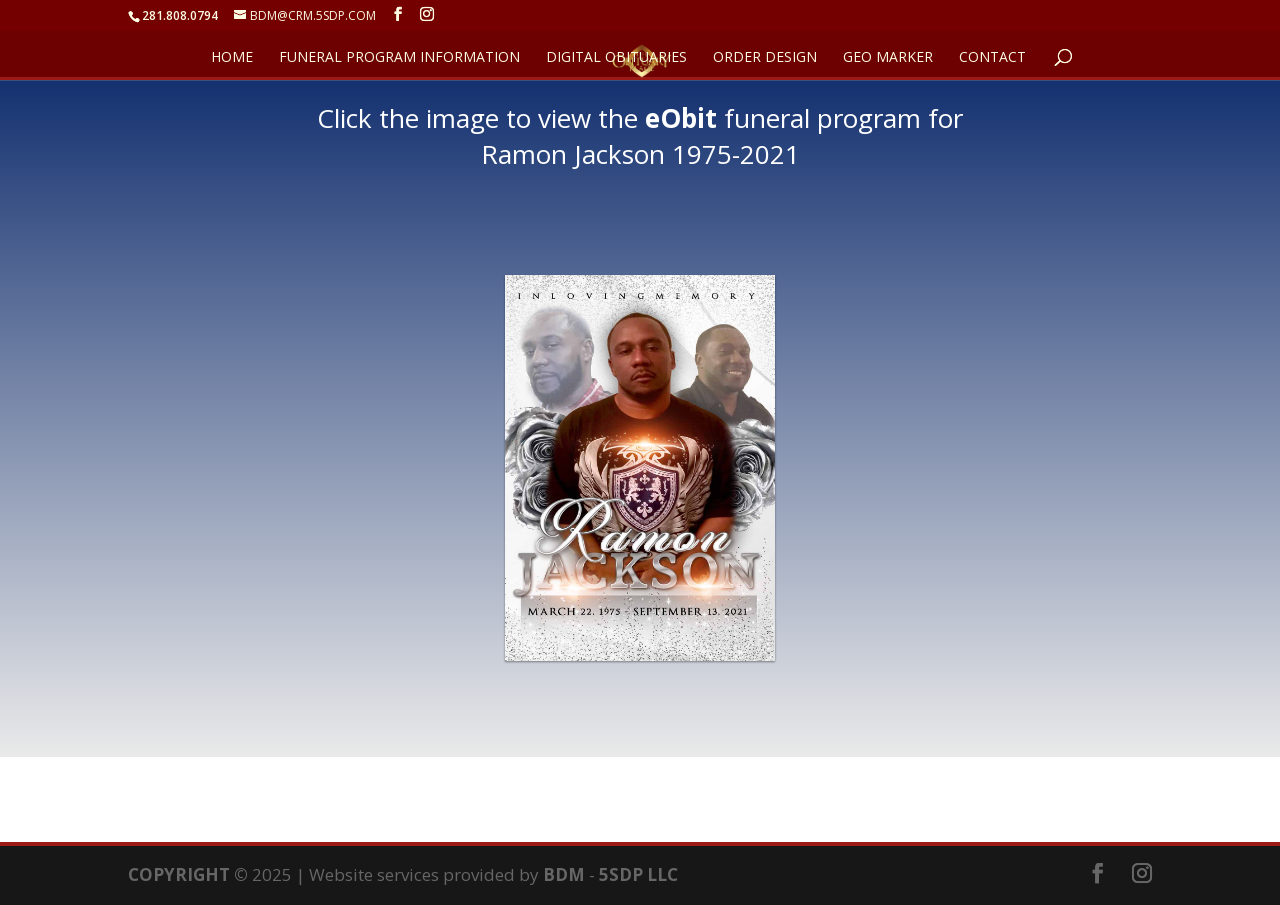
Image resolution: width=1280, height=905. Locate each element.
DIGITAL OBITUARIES (616, 58)
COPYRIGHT (179, 874)
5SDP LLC (638, 874)
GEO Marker (888, 58)
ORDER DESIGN (765, 58)
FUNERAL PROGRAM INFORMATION (399, 58)
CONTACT (992, 58)
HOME (232, 58)
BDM (564, 874)
